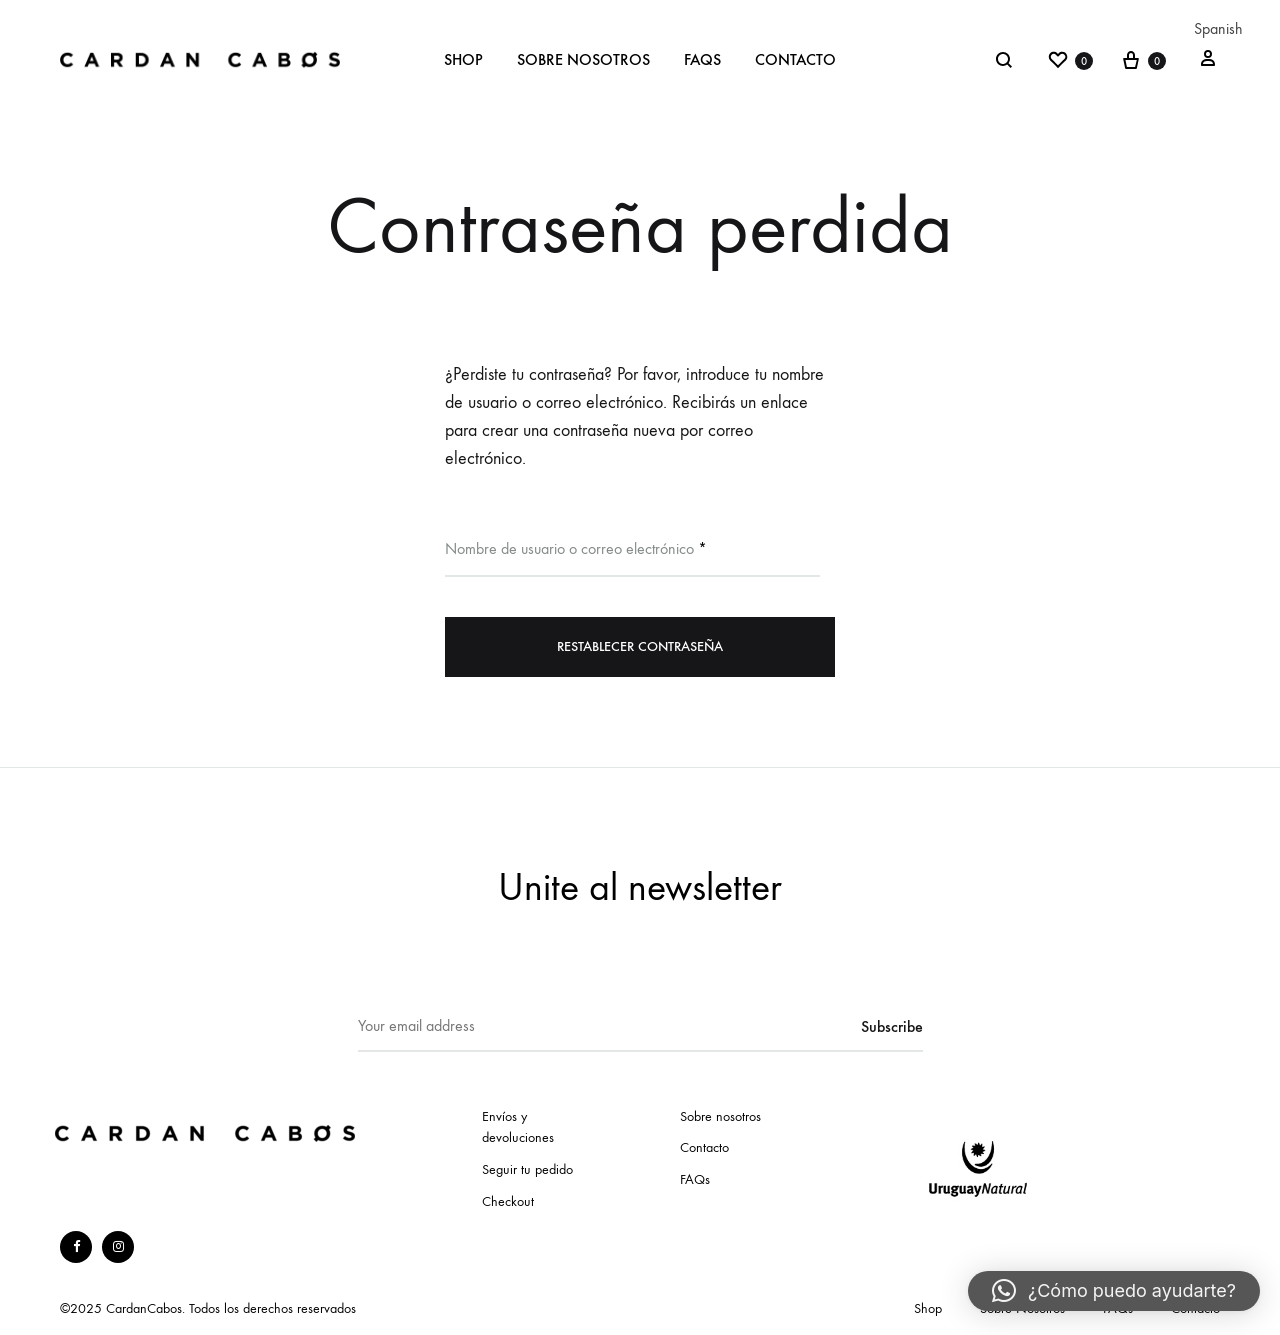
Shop (463, 59)
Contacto (795, 59)
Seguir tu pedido (527, 1169)
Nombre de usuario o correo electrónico (576, 547)
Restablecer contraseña (640, 646)
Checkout (508, 1201)
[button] (1114, 1291)
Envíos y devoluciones (518, 1127)
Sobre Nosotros (583, 59)
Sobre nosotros (720, 1116)
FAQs (702, 59)
